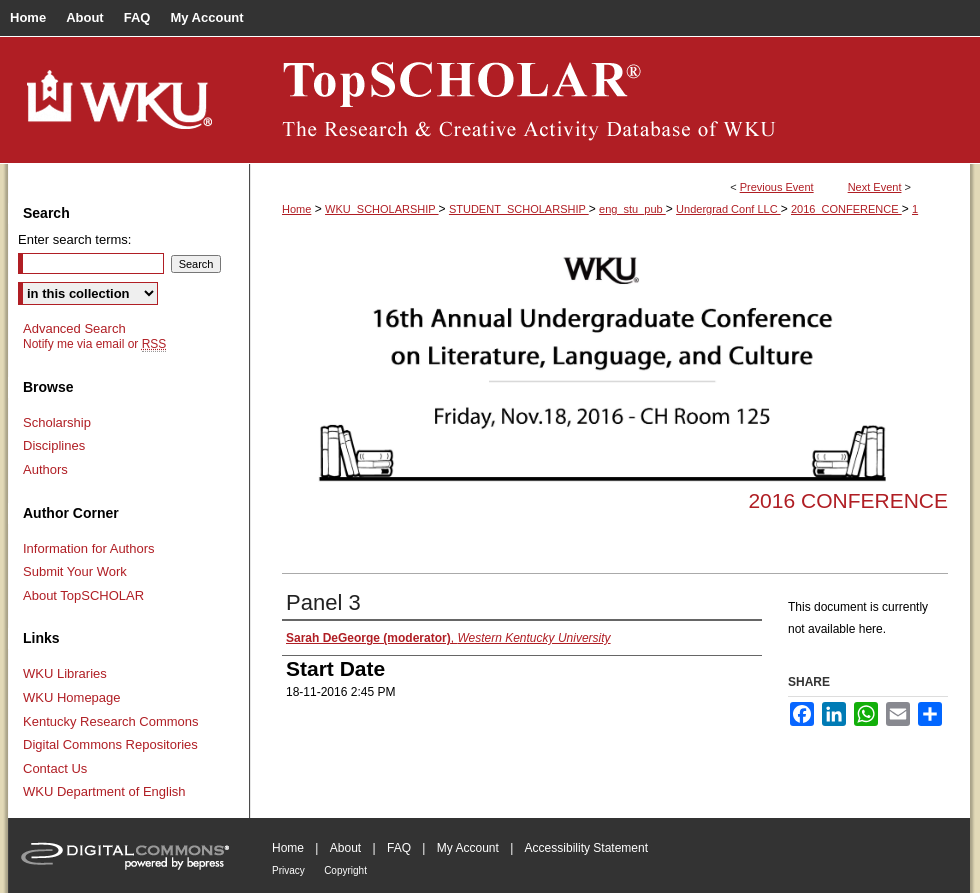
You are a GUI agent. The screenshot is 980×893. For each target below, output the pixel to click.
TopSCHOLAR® (610, 100)
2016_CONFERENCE (846, 209)
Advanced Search (74, 328)
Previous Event (777, 187)
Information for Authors (89, 548)
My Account (468, 848)
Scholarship (57, 422)
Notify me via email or (94, 344)
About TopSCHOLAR (83, 595)
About (345, 848)
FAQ (399, 848)
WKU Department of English (104, 791)
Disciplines (54, 445)
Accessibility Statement (586, 848)
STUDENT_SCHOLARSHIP (519, 209)
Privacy (288, 870)
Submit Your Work (75, 571)
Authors (45, 469)
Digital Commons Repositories (110, 744)
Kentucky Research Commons (111, 721)
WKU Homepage (72, 697)
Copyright (345, 870)
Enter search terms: (74, 239)
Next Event (875, 187)
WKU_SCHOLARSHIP (382, 209)
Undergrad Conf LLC (728, 209)
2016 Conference (848, 500)
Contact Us (55, 768)
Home (296, 209)
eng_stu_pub (632, 209)
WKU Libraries (65, 673)
